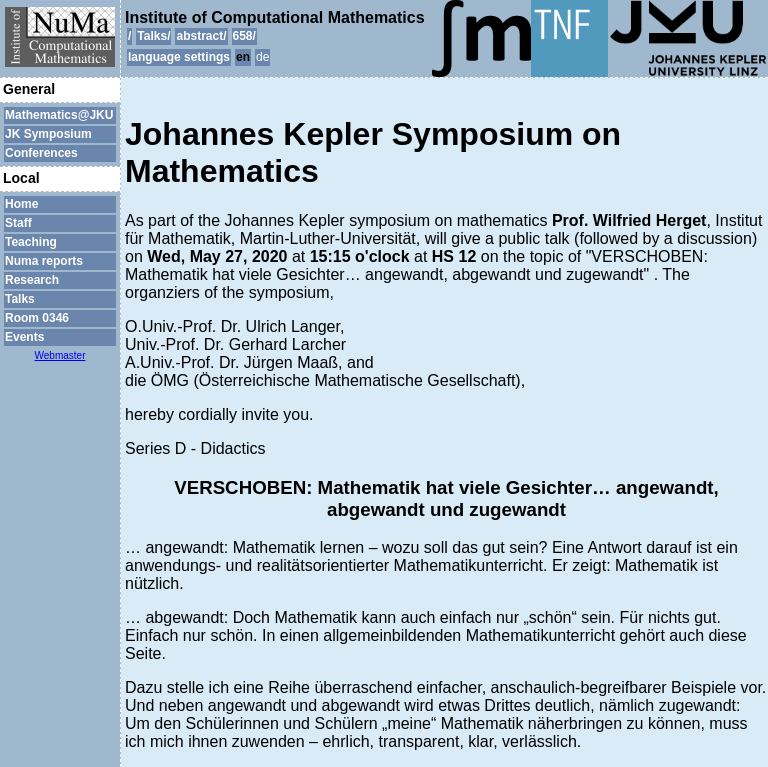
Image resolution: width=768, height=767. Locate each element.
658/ (244, 36)
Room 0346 (37, 318)
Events (24, 337)
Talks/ (153, 36)
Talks (20, 299)
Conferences (41, 153)
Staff (18, 223)
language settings (179, 57)
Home (21, 204)
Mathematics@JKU (59, 115)
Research (32, 280)
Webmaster (60, 355)
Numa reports (44, 261)
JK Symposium (48, 134)
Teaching (31, 242)
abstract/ (201, 36)
